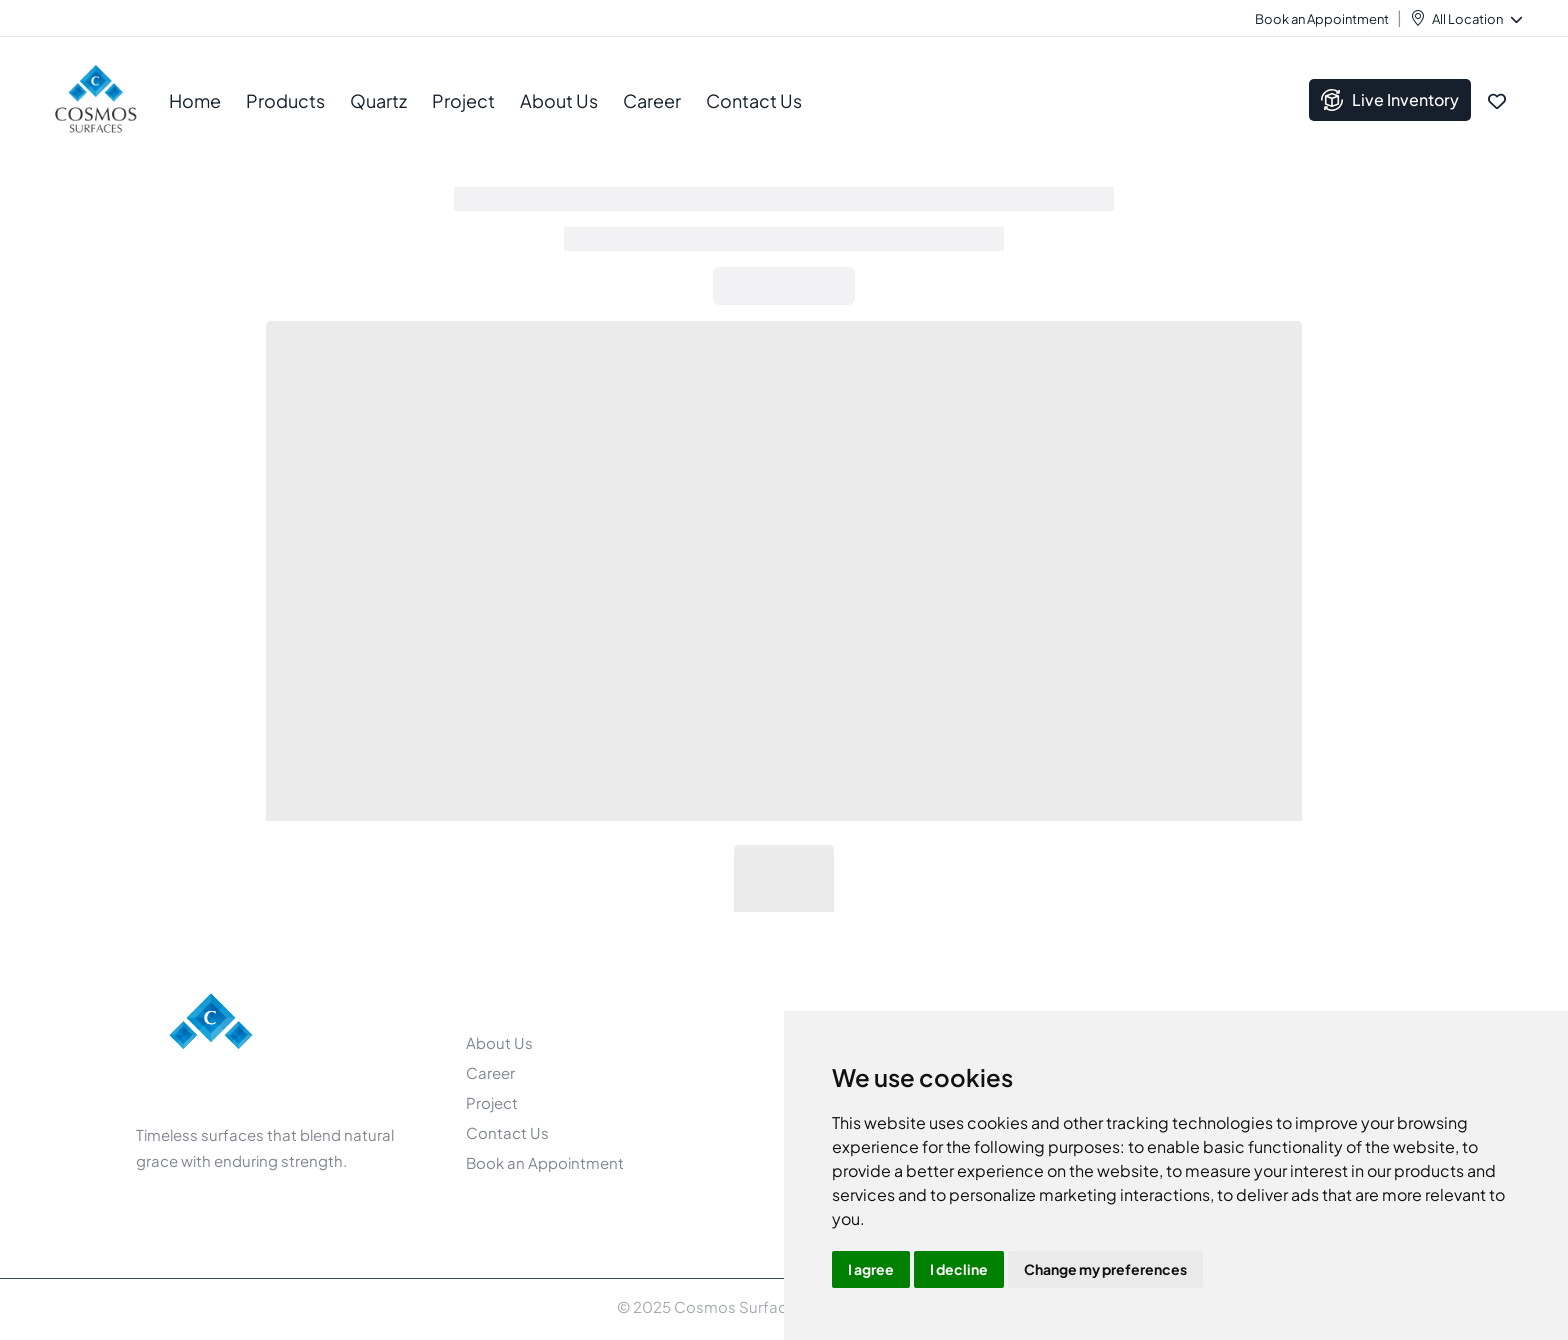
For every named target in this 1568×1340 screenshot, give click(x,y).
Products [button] (285, 100)
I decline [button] (959, 1269)
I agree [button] (871, 1269)
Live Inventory (1390, 100)
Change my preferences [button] (1105, 1269)
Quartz (378, 100)
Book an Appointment (1322, 19)
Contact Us (754, 100)
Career (652, 100)
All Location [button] (1476, 19)
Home (195, 100)
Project (463, 100)
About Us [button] (559, 100)
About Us (499, 1042)
